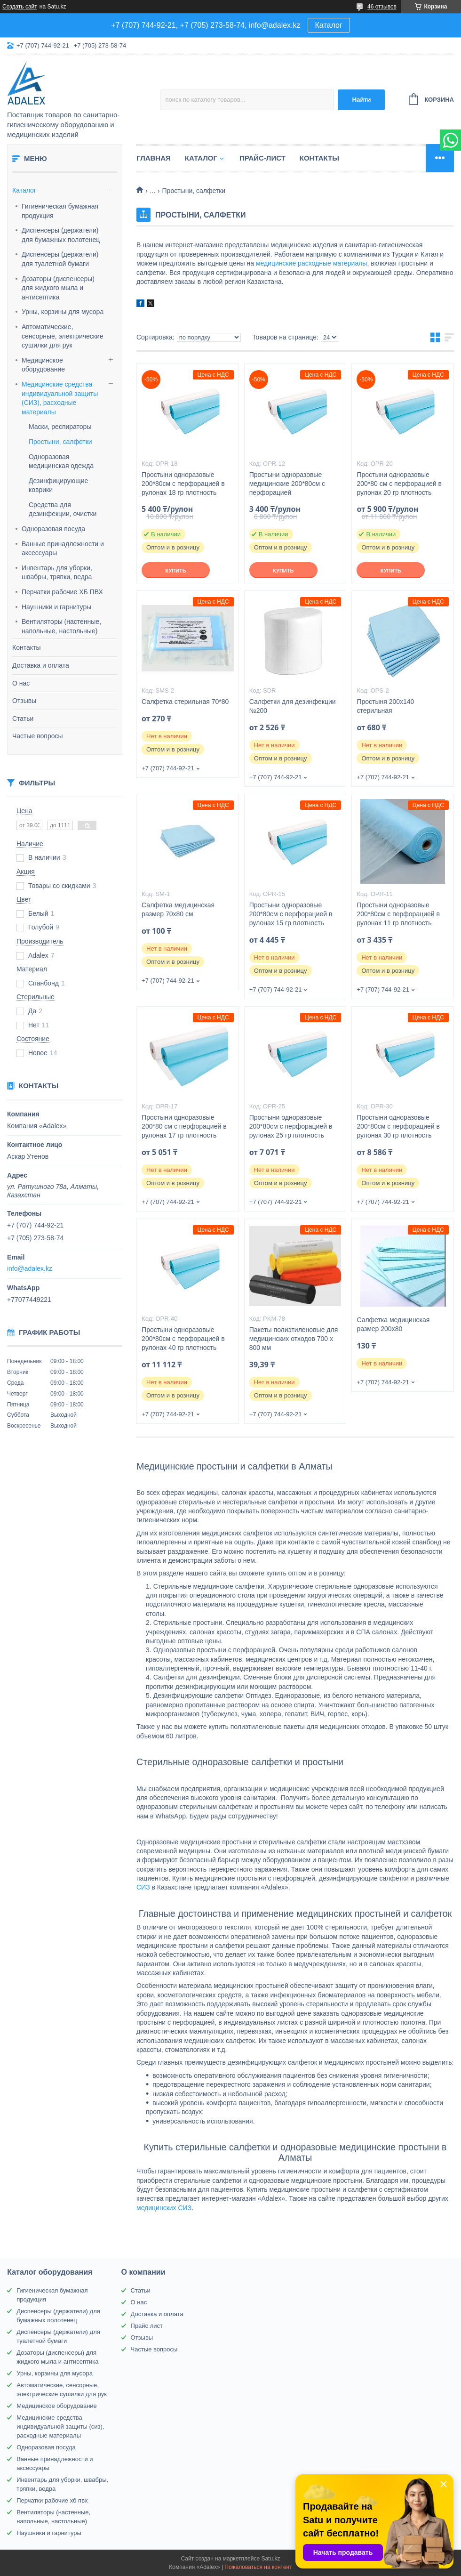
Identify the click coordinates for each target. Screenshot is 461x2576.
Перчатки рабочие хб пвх (51, 2500)
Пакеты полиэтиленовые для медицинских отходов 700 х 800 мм (293, 1338)
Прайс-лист (262, 158)
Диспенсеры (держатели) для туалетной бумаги (60, 258)
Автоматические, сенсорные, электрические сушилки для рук (62, 336)
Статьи (22, 718)
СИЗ (143, 1887)
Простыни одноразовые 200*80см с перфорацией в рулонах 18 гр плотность (183, 483)
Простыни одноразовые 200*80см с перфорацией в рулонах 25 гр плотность (291, 1126)
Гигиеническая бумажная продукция (60, 210)
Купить (175, 570)
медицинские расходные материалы (311, 263)
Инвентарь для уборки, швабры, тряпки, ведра (57, 572)
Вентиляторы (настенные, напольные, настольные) (61, 626)
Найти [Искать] (361, 99)
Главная (153, 158)
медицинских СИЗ (163, 2208)
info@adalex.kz (29, 1268)
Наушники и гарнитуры (56, 607)
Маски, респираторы (60, 426)
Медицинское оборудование (43, 364)
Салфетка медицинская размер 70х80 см (178, 909)
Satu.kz (270, 2558)
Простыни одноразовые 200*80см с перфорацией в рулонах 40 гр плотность (183, 1338)
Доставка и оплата (40, 665)
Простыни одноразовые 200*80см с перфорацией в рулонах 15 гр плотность (291, 914)
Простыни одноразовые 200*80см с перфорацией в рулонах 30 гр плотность (398, 1126)
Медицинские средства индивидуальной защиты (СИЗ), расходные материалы (60, 398)
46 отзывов (382, 6)
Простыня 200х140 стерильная (385, 706)
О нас (21, 683)
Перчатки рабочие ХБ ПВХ (62, 592)
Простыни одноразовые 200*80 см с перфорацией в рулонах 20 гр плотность (399, 483)
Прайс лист (147, 2325)
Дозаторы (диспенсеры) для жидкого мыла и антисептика (58, 288)
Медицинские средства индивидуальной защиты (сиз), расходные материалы (60, 2426)
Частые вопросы (37, 736)
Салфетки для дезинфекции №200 (292, 706)
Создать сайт (19, 6)
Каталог (328, 25)
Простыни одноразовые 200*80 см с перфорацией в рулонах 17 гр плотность (184, 1126)
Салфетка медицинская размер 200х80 (393, 1324)
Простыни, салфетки (60, 441)
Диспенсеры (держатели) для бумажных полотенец (61, 234)
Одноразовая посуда (53, 529)
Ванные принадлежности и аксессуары (63, 548)
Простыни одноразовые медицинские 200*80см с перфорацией (287, 483)
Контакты (26, 647)
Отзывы (24, 700)
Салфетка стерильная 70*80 (185, 701)
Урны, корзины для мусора (62, 311)
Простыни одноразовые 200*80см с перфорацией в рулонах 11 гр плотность (398, 914)
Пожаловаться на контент (258, 2567)
